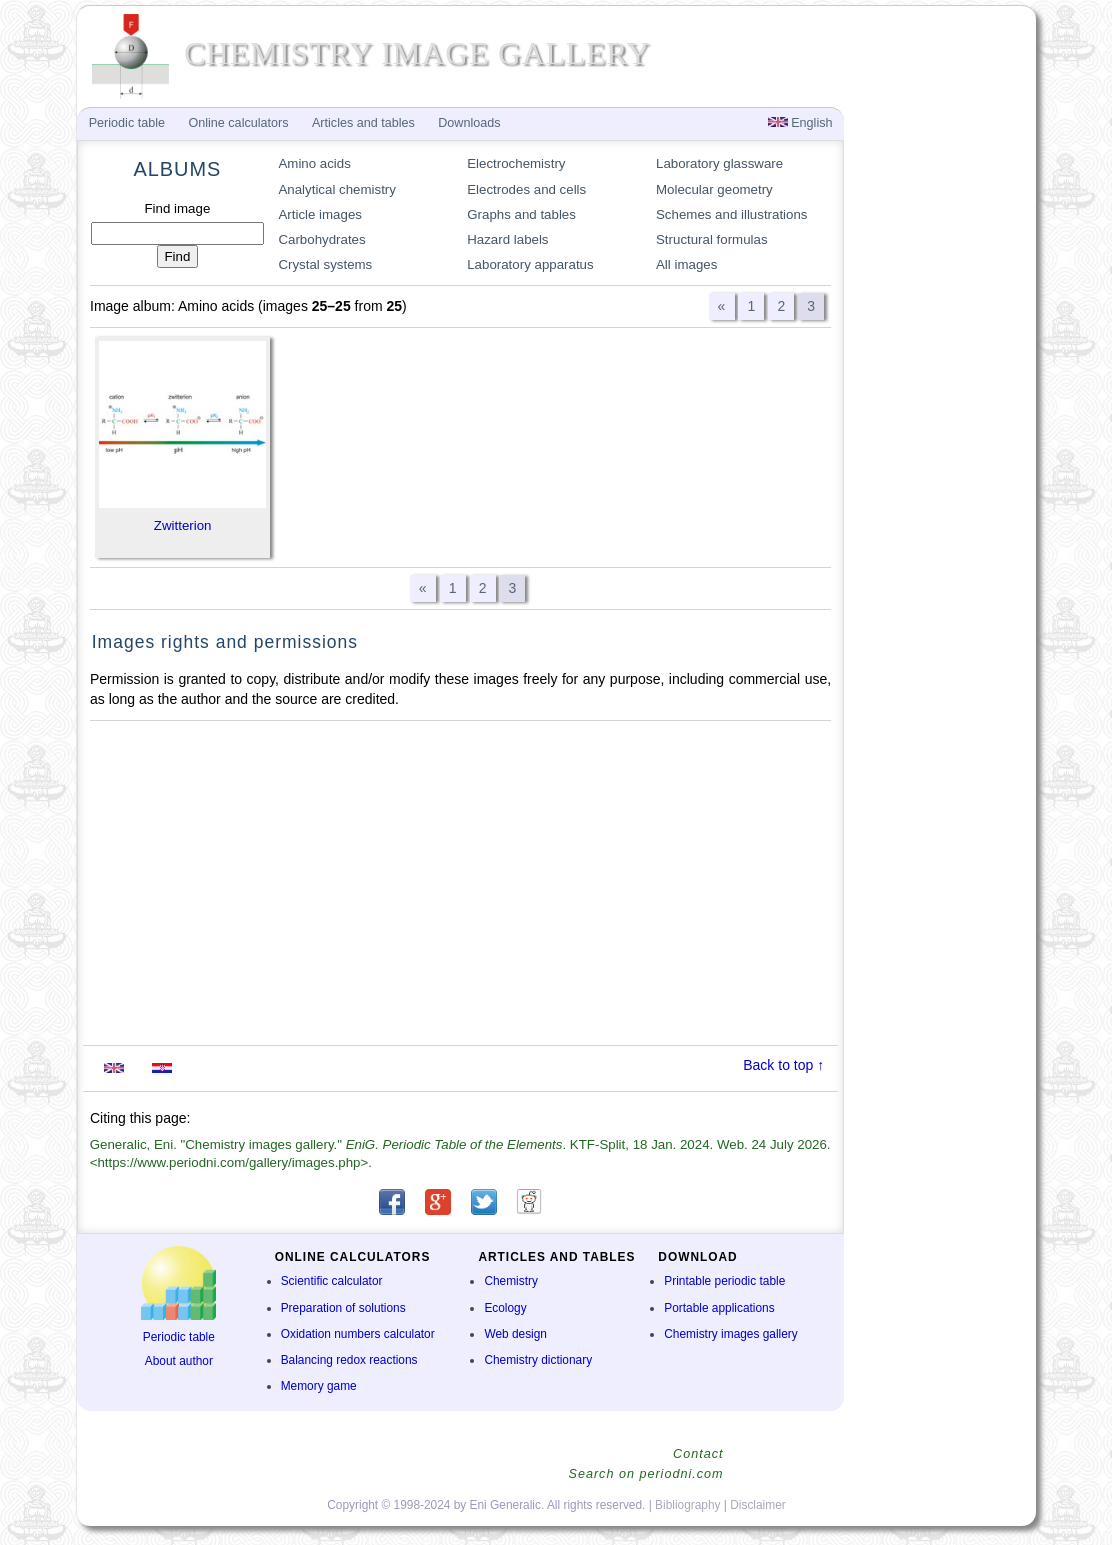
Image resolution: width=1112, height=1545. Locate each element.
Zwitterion (183, 525)
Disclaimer (758, 1505)
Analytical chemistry (337, 189)
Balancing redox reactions (349, 1360)
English (800, 123)
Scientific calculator (332, 1281)
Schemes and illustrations (732, 214)
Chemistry (511, 1281)
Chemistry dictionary (538, 1360)
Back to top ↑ (783, 1065)
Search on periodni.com (645, 1474)
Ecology (505, 1308)
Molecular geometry (714, 189)
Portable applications (719, 1308)
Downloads (469, 123)
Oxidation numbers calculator (358, 1334)
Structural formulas (712, 239)
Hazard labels (507, 239)
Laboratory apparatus (530, 264)
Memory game (319, 1386)
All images (686, 264)
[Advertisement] (461, 883)
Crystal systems (325, 264)
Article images (320, 214)
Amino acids (314, 163)
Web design (515, 1334)
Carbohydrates (321, 239)
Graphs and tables (521, 214)
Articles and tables (363, 123)
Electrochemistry (516, 163)
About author (179, 1361)
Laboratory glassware (719, 163)
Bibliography (687, 1505)
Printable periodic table (724, 1281)
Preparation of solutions (343, 1308)
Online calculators (238, 123)
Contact (698, 1454)
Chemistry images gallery (730, 1334)
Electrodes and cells (526, 189)
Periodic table (179, 1337)
